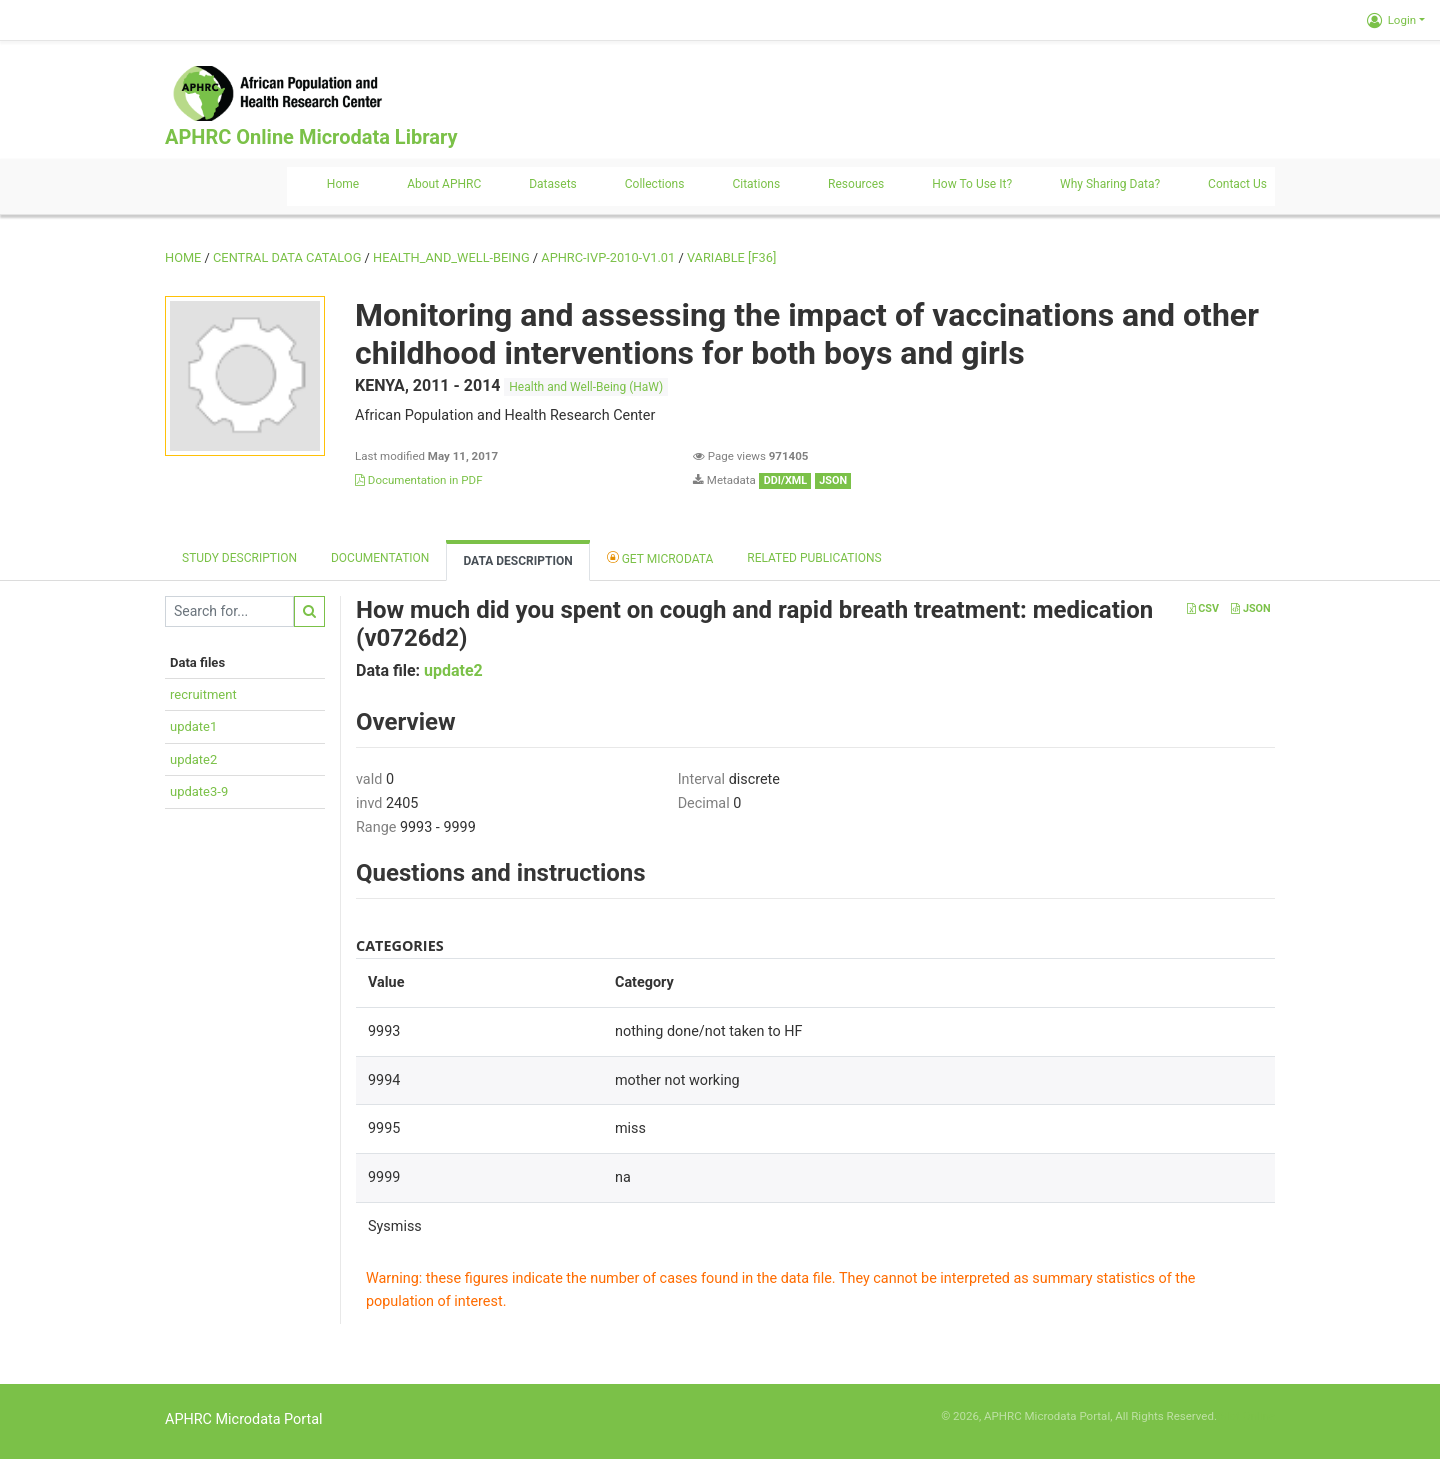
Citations (756, 184)
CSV (1203, 608)
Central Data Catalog (287, 257)
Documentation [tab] (380, 558)
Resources (856, 184)
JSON (1250, 608)
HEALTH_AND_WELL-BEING (451, 257)
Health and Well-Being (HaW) (586, 387)
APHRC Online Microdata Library (311, 137)
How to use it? (972, 184)
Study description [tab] (239, 558)
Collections (655, 184)
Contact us (1237, 184)
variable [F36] (731, 257)
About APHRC (444, 184)
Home (343, 184)
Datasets (553, 184)
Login (1391, 20)
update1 (193, 726)
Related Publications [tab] (814, 558)
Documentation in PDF (419, 480)
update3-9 (199, 791)
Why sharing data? (1110, 184)
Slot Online (1247, 1416)
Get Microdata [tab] (660, 557)
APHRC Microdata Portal (244, 1419)
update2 (193, 759)
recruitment (203, 694)
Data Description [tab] (517, 561)
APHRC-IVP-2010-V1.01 (608, 257)
